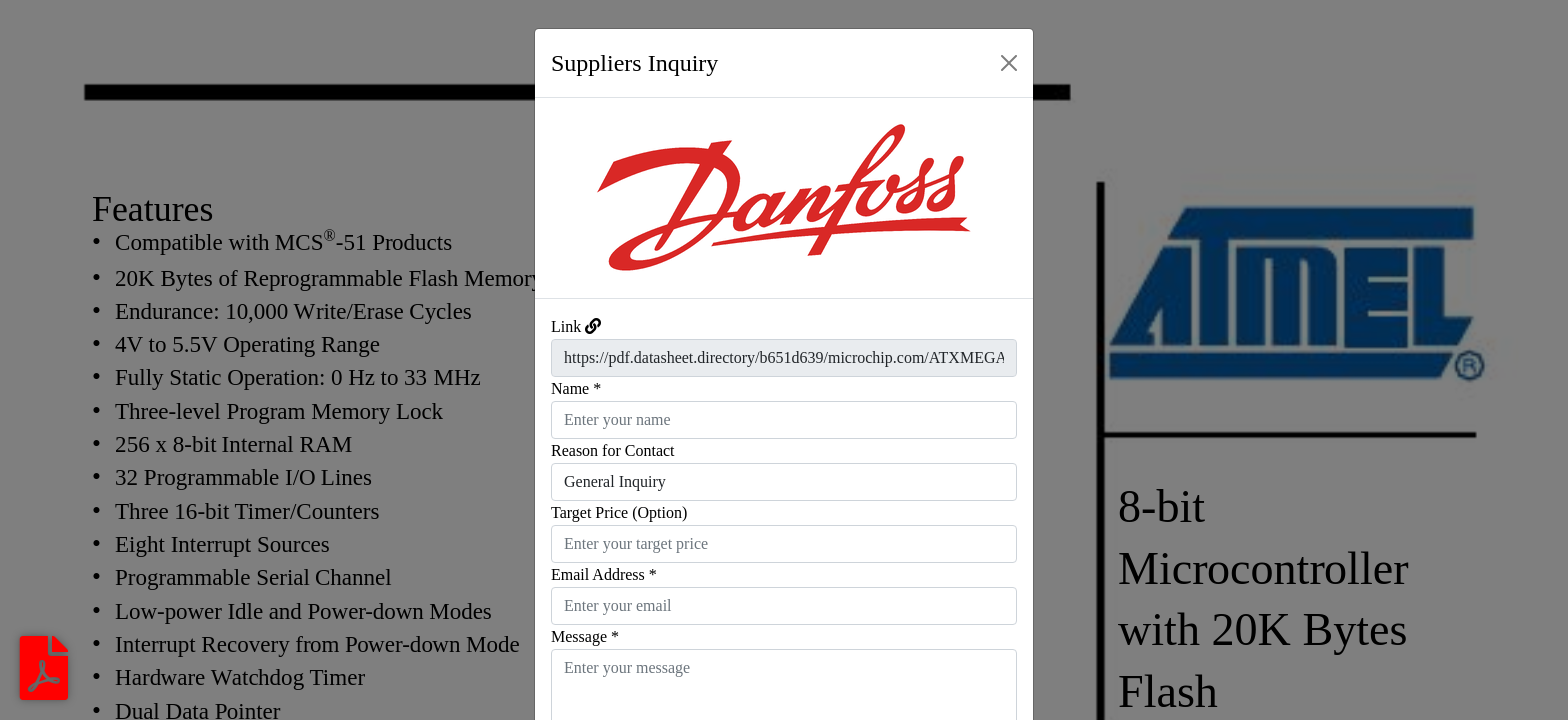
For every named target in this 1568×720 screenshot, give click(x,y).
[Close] (1009, 63)
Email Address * (604, 574)
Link (566, 326)
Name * (576, 388)
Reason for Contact (613, 450)
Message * (585, 636)
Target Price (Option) (619, 512)
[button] (572, 198)
